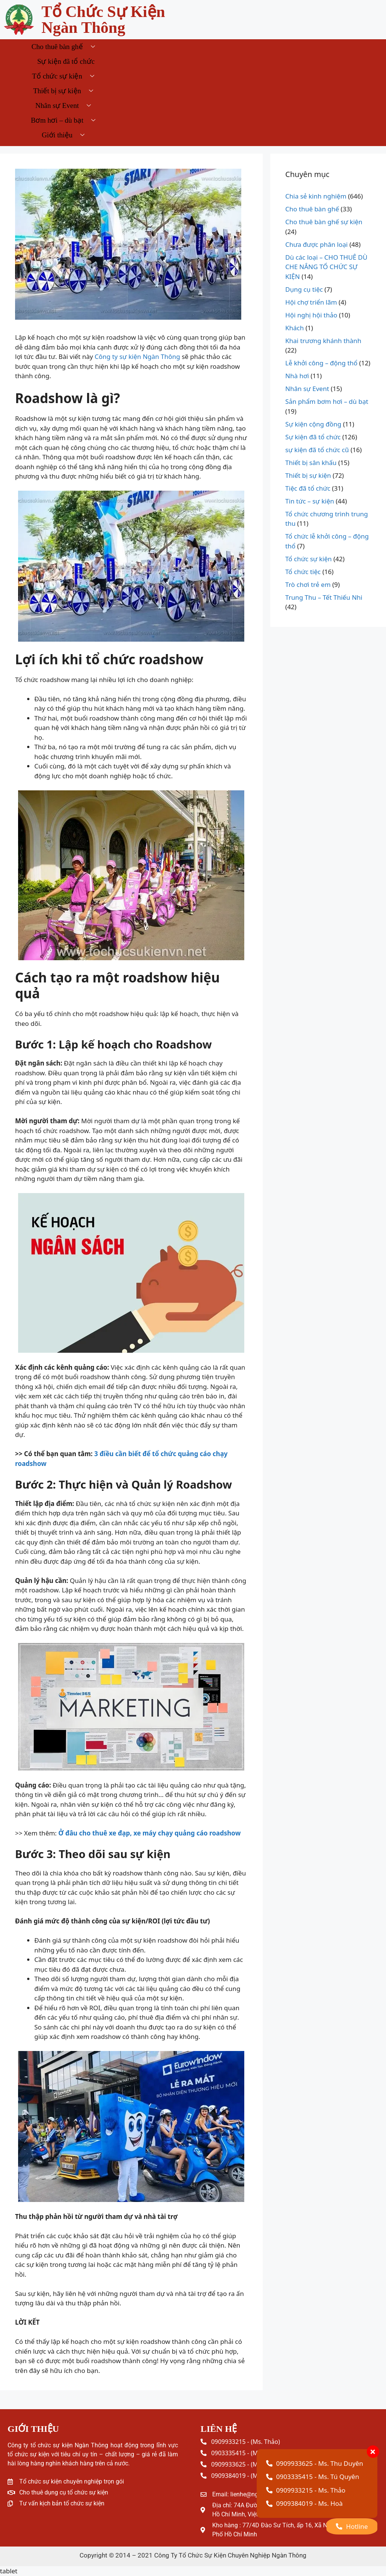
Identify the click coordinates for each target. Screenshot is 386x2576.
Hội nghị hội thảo (311, 315)
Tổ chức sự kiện (66, 76)
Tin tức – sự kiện (309, 501)
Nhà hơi (297, 375)
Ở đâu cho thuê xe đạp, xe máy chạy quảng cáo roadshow (149, 1833)
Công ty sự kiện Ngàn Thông (137, 356)
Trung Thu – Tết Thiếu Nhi (323, 597)
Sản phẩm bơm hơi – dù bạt (326, 401)
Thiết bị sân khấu (311, 462)
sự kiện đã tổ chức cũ (317, 449)
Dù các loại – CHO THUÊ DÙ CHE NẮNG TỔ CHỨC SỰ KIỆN (326, 267)
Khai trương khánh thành (323, 340)
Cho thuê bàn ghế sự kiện (324, 221)
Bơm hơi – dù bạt (66, 120)
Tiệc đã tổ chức (308, 488)
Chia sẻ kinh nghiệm (315, 196)
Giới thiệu (66, 135)
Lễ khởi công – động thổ (321, 363)
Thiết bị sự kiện (66, 91)
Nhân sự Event (65, 105)
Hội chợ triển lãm (311, 302)
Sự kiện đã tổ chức (66, 61)
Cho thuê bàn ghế (65, 47)
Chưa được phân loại (316, 244)
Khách (294, 327)
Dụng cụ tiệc (304, 289)
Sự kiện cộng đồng (313, 424)
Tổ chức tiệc (303, 571)
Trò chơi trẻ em (308, 584)
